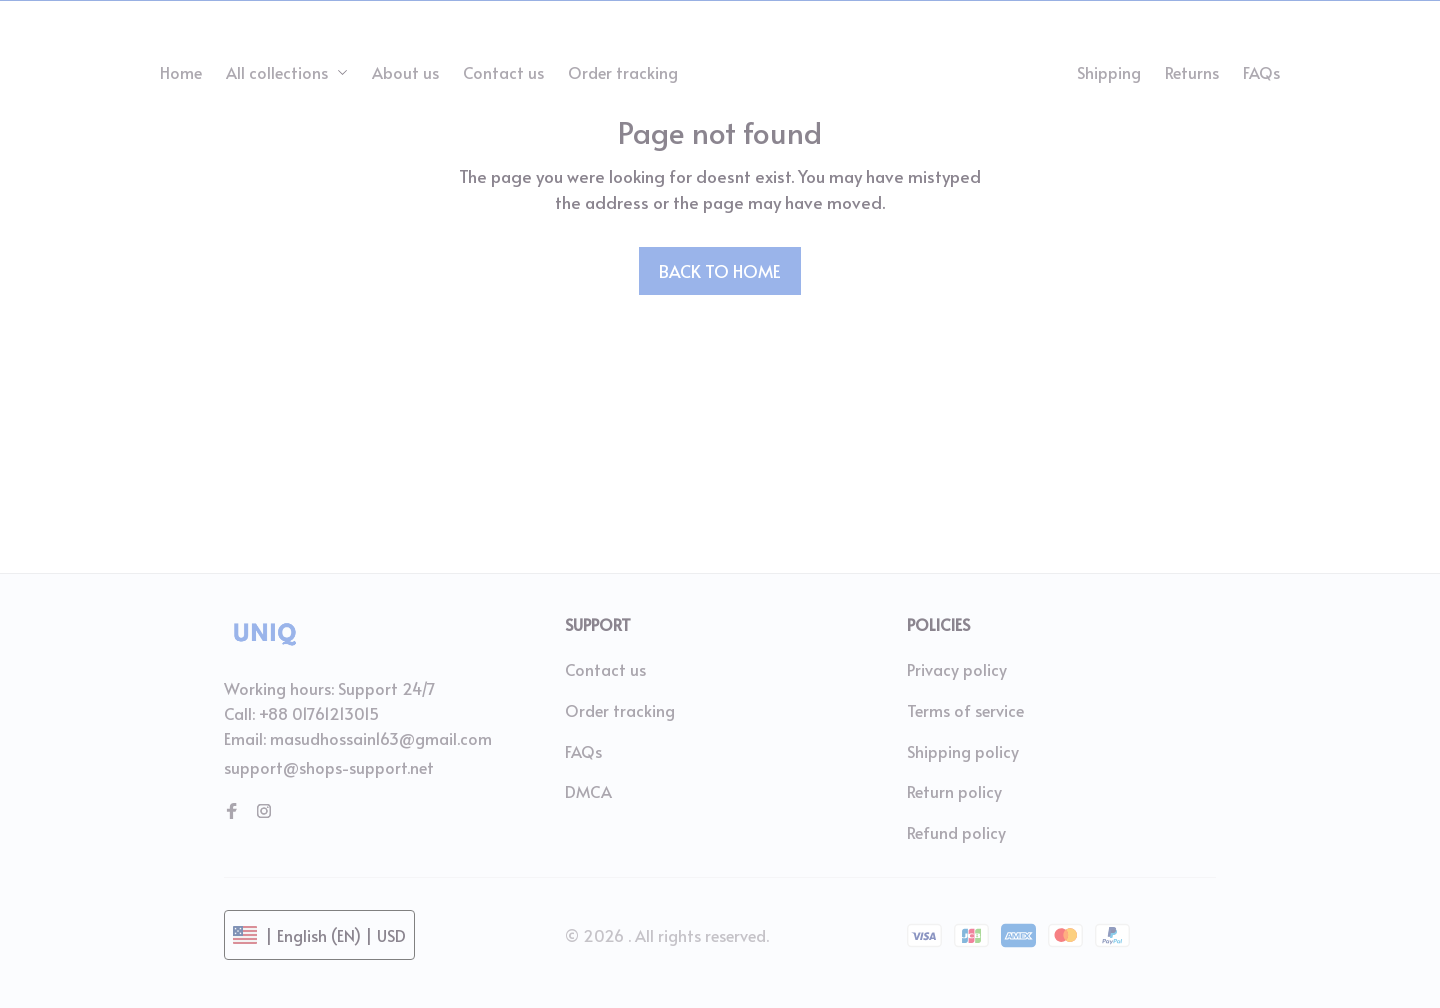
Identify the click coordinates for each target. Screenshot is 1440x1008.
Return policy (954, 791)
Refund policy (956, 832)
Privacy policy (957, 669)
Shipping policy (963, 751)
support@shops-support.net (329, 767)
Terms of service (965, 710)
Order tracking (620, 710)
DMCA (588, 791)
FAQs (583, 751)
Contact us (605, 669)
